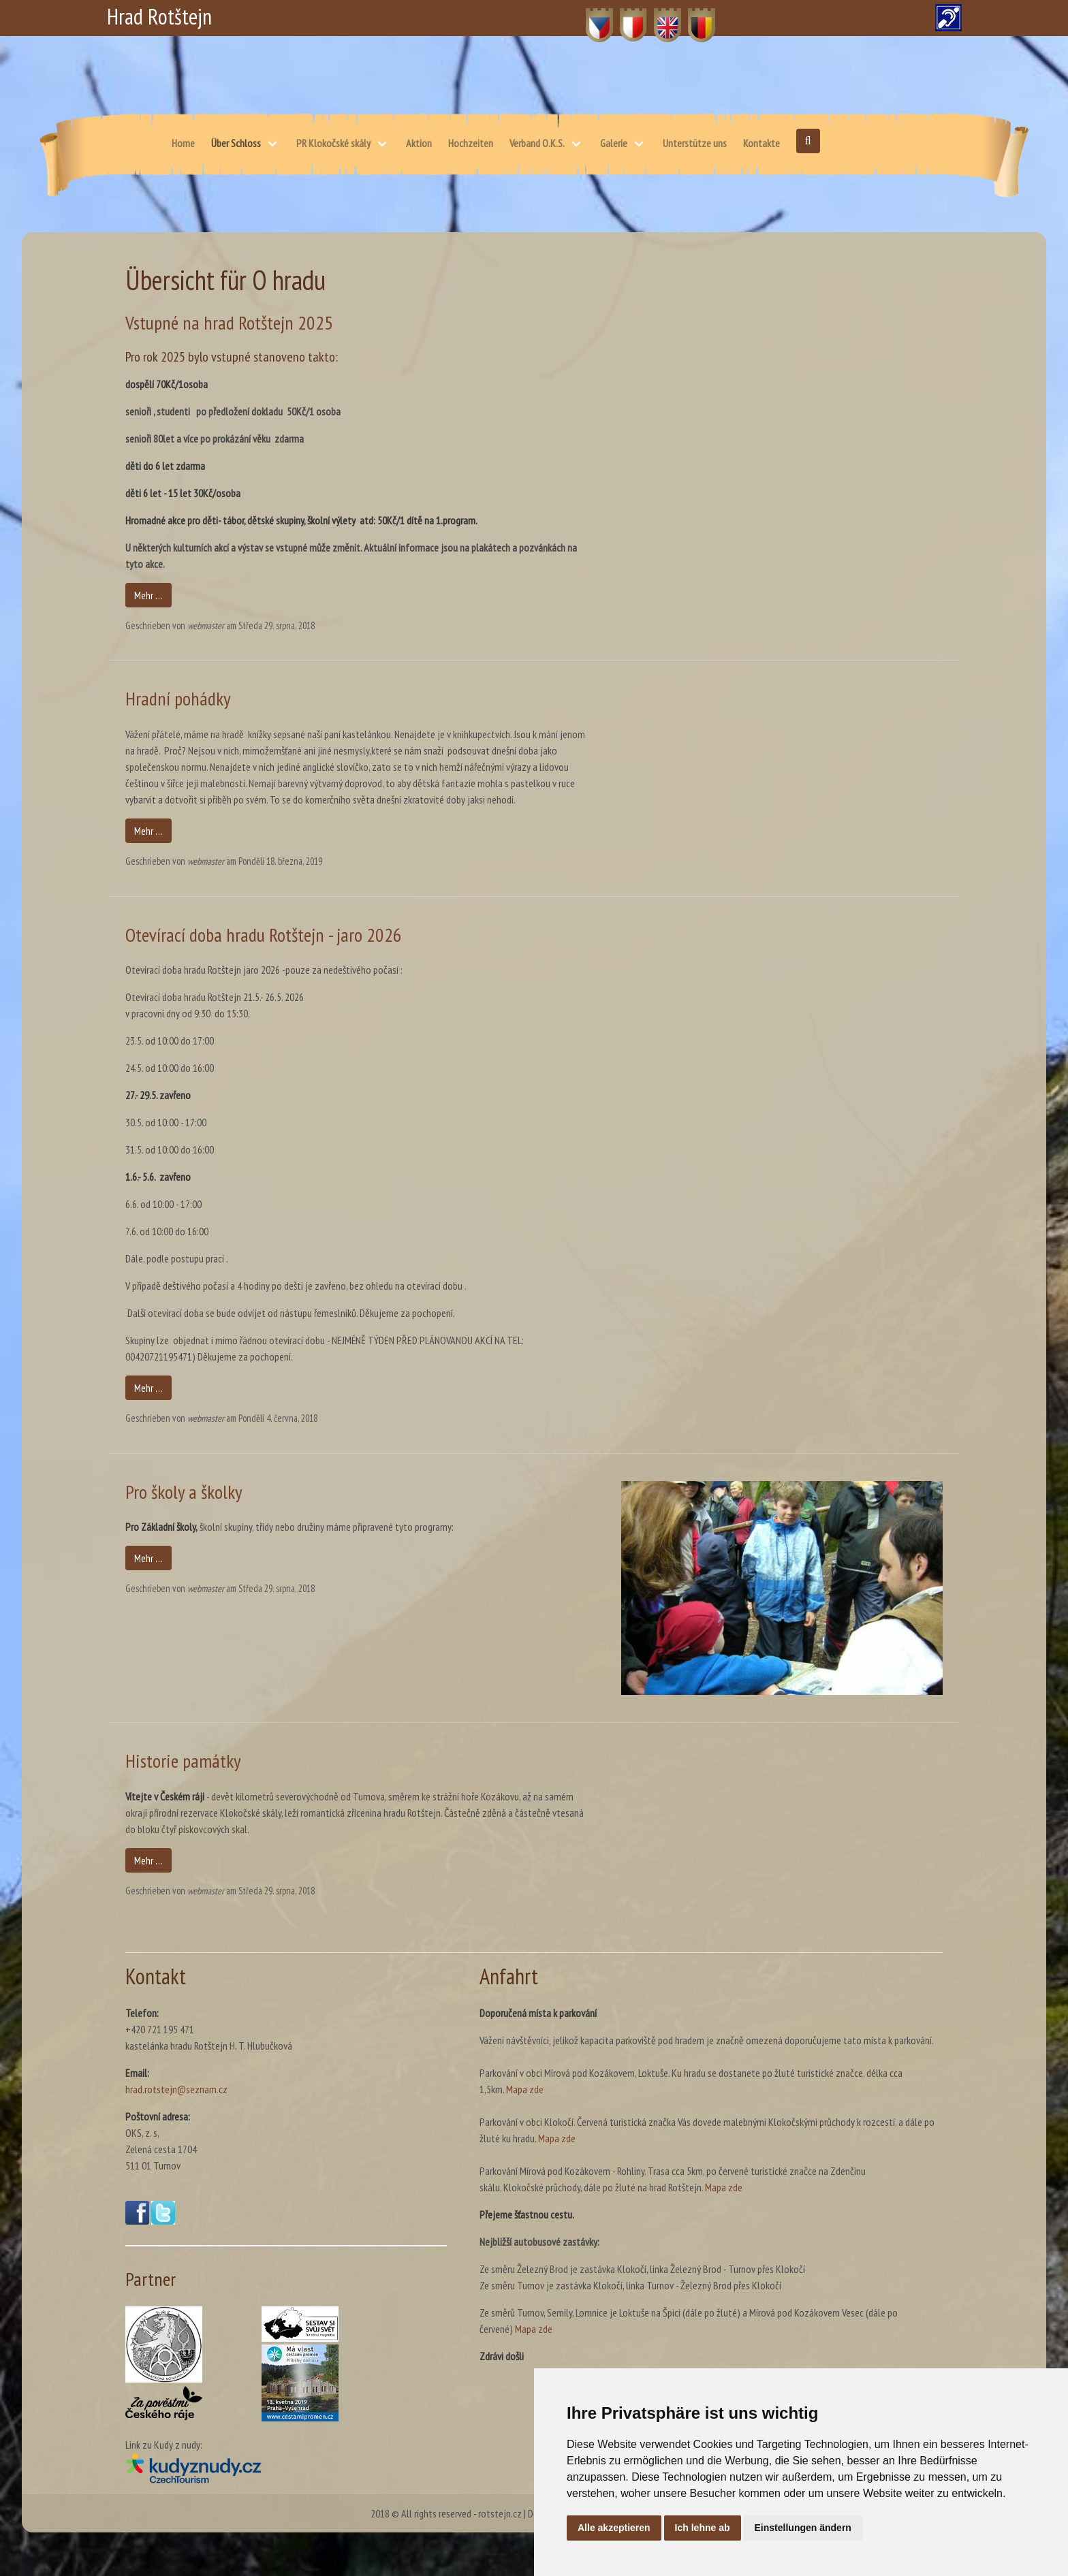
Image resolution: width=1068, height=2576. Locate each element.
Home (183, 143)
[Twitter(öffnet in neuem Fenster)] (163, 2220)
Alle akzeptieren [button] (614, 2527)
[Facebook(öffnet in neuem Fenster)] (137, 2220)
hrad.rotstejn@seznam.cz (176, 2089)
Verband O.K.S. (537, 143)
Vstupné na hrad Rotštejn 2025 (229, 322)
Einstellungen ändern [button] (803, 2527)
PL (625, 18)
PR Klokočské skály (333, 143)
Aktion (419, 143)
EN (659, 18)
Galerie (613, 143)
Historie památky (183, 1760)
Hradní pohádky (178, 698)
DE (694, 18)
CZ (591, 18)
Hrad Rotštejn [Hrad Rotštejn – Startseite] (159, 16)
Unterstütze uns (695, 143)
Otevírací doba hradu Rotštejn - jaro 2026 (263, 934)
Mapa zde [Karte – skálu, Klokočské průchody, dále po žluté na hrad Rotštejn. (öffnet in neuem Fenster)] (723, 2187)
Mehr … (148, 595)
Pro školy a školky (183, 1491)
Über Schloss (236, 143)
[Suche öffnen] (808, 141)
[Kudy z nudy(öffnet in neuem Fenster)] (286, 2468)
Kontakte (761, 143)
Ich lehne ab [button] (702, 2527)
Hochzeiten (470, 143)
